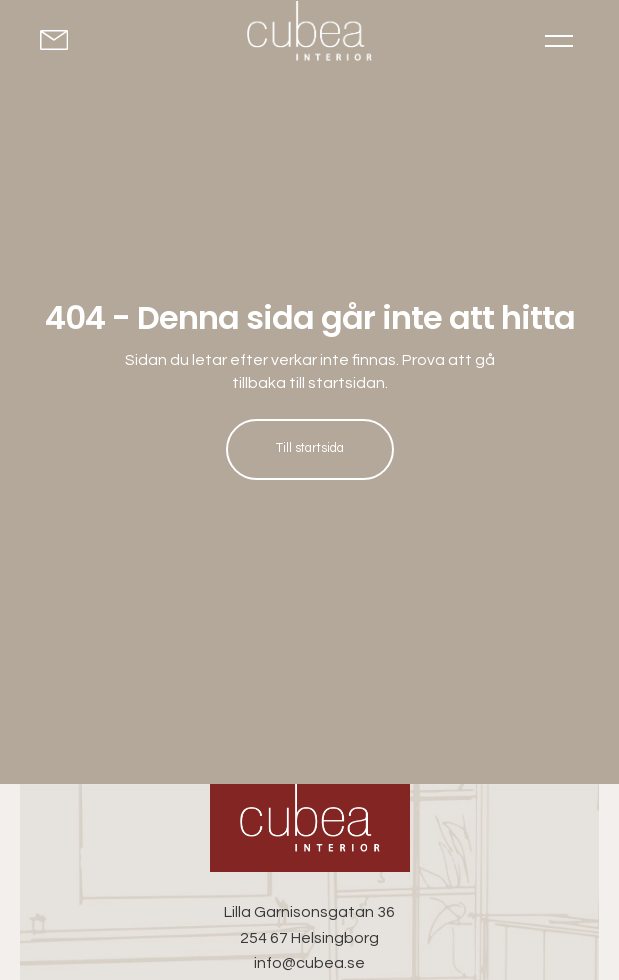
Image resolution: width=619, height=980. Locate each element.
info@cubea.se (309, 963)
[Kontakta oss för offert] (61, 40)
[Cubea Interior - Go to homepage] (310, 828)
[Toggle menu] (559, 40)
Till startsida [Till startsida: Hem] (310, 448)
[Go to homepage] (309, 35)
